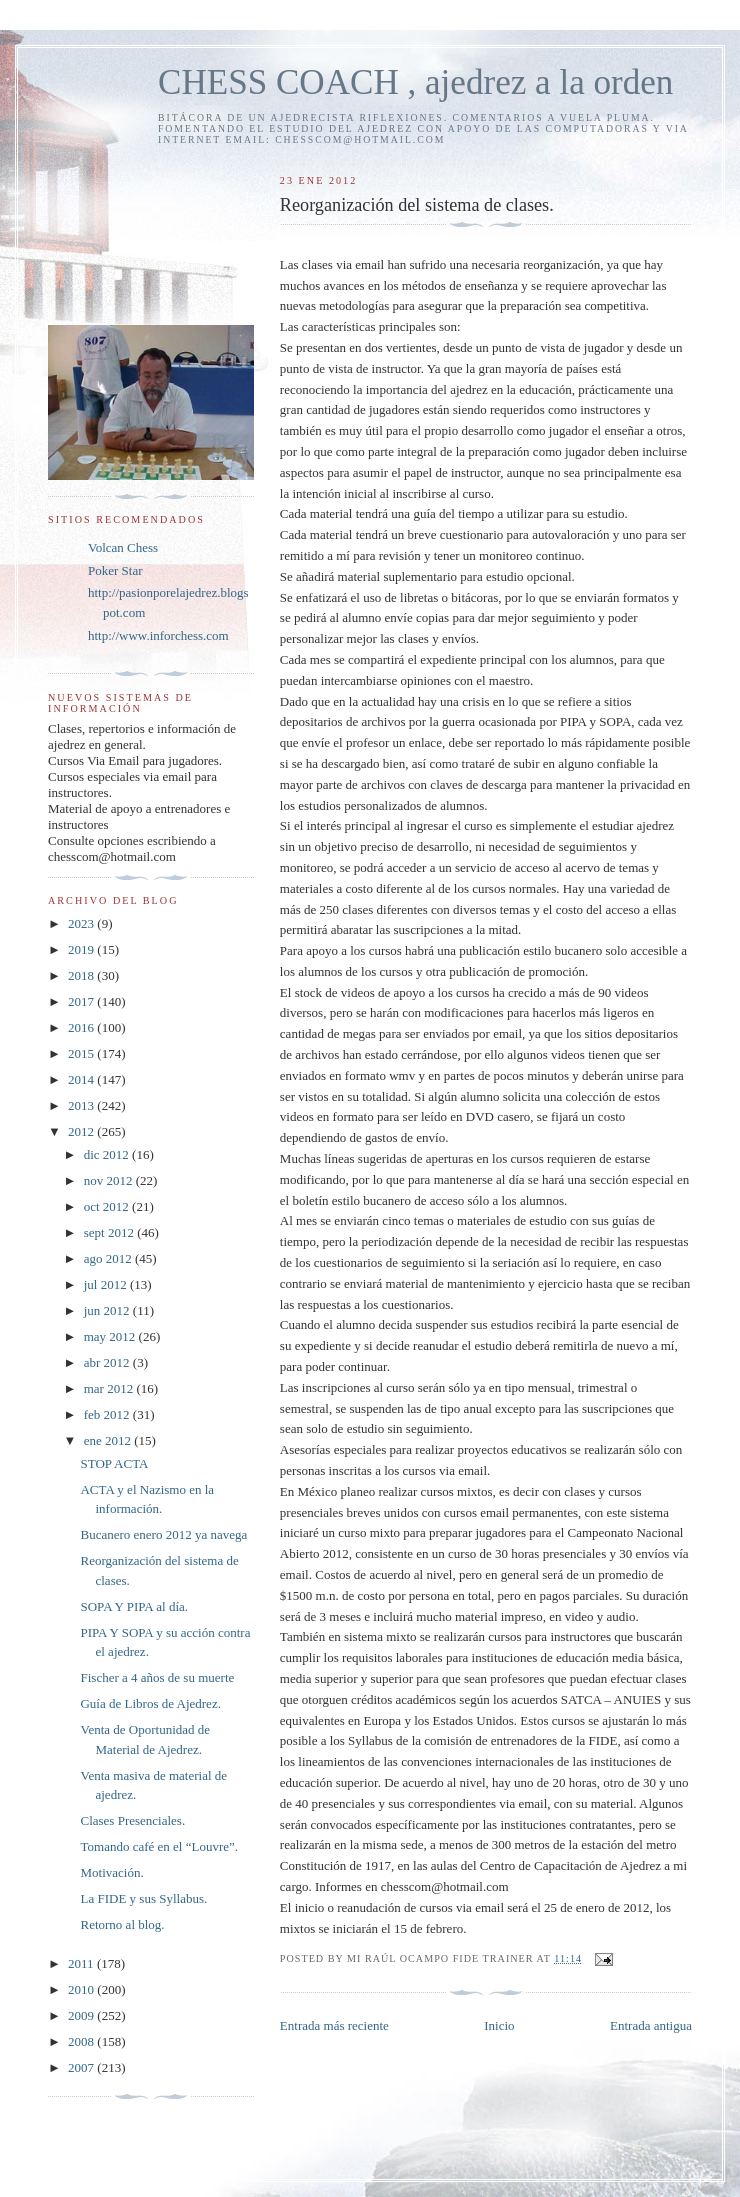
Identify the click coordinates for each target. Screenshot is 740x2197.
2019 (82, 949)
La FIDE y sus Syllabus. (143, 1898)
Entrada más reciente (334, 2025)
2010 (82, 1989)
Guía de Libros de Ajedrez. (150, 1703)
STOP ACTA (114, 1463)
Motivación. (111, 1872)
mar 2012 (110, 1388)
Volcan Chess (123, 547)
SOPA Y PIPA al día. (134, 1606)
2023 (82, 923)
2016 (82, 1027)
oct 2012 (108, 1206)
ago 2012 (109, 1258)
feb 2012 (108, 1414)
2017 (82, 1001)
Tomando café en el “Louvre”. (159, 1846)
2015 (82, 1053)
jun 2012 (108, 1310)
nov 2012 (110, 1180)
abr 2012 (108, 1362)
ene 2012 (109, 1440)
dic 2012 (108, 1154)
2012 (82, 1131)
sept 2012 (110, 1232)
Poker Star (115, 570)
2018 (82, 975)
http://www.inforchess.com (158, 635)
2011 (82, 1963)
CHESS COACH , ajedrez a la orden (415, 82)
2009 (82, 2015)
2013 (82, 1105)
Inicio (499, 2025)
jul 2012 (107, 1284)
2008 (82, 2041)
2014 (82, 1079)
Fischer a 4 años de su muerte (157, 1677)
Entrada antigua (651, 2025)
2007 (82, 2067)
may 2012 (111, 1336)
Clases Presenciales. (132, 1820)
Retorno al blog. (122, 1924)
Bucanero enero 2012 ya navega (163, 1534)
